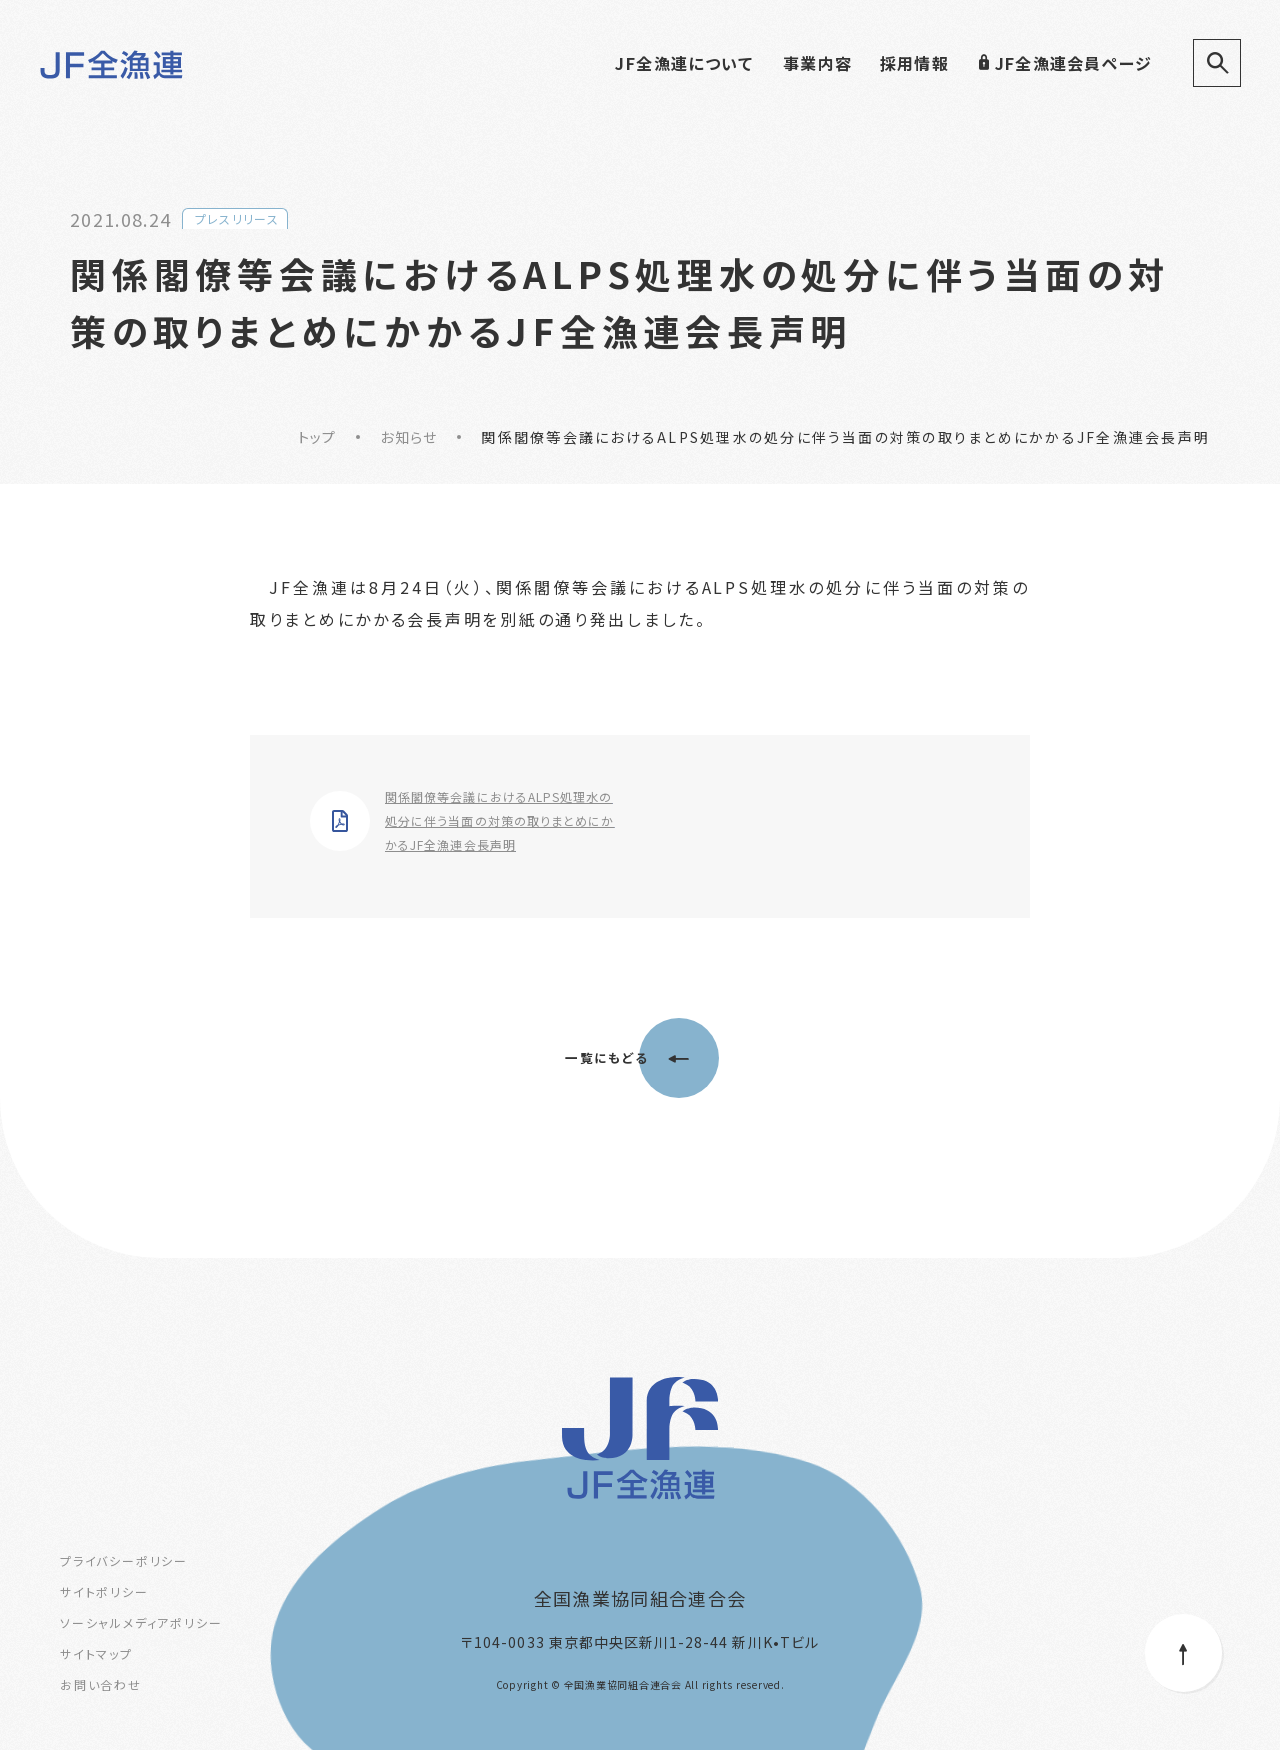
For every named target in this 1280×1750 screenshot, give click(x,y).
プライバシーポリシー (124, 1560)
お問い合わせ (101, 1684)
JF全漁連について (684, 63)
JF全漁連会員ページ (1064, 63)
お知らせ (408, 437)
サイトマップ (96, 1653)
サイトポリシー (104, 1591)
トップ (317, 437)
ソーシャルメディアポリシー (141, 1622)
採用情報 (914, 63)
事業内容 (817, 63)
